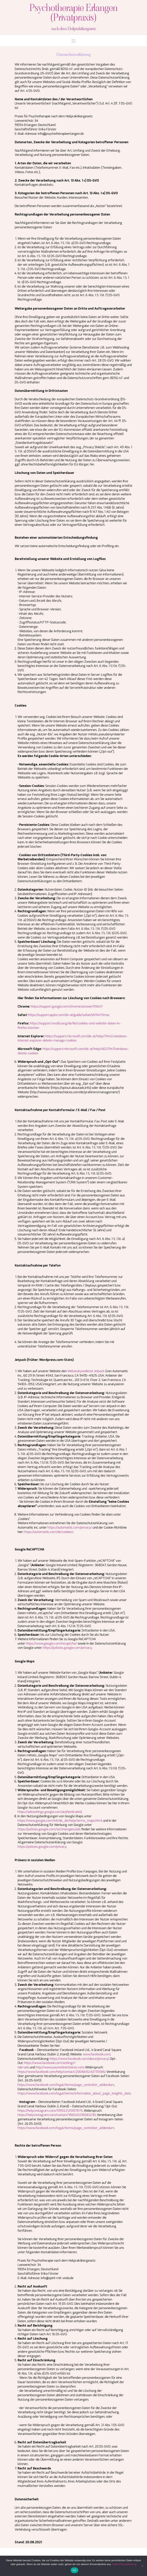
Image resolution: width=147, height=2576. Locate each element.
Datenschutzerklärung (124, 2564)
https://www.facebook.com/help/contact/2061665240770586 (61, 2072)
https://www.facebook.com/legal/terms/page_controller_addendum (66, 2085)
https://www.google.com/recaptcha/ (51, 1643)
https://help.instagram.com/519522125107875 (50, 2111)
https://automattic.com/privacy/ (69, 1528)
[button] (73, 41)
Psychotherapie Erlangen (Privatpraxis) (73, 17)
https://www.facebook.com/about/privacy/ (79, 2059)
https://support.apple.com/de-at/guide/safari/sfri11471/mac (69, 1015)
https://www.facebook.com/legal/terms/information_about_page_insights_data (74, 2093)
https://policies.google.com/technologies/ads (49, 1829)
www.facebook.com (96, 2054)
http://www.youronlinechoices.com (60, 2067)
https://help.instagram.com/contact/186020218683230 (57, 2115)
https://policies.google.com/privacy (67, 1648)
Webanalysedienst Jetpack (86, 1371)
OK (74, 2570)
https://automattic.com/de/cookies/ (48, 1532)
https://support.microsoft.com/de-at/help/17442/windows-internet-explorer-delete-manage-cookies (72, 1038)
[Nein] (142, 2566)
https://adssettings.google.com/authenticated (50, 1812)
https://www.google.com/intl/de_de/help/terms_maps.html (60, 1821)
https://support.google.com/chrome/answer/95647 (67, 1006)
